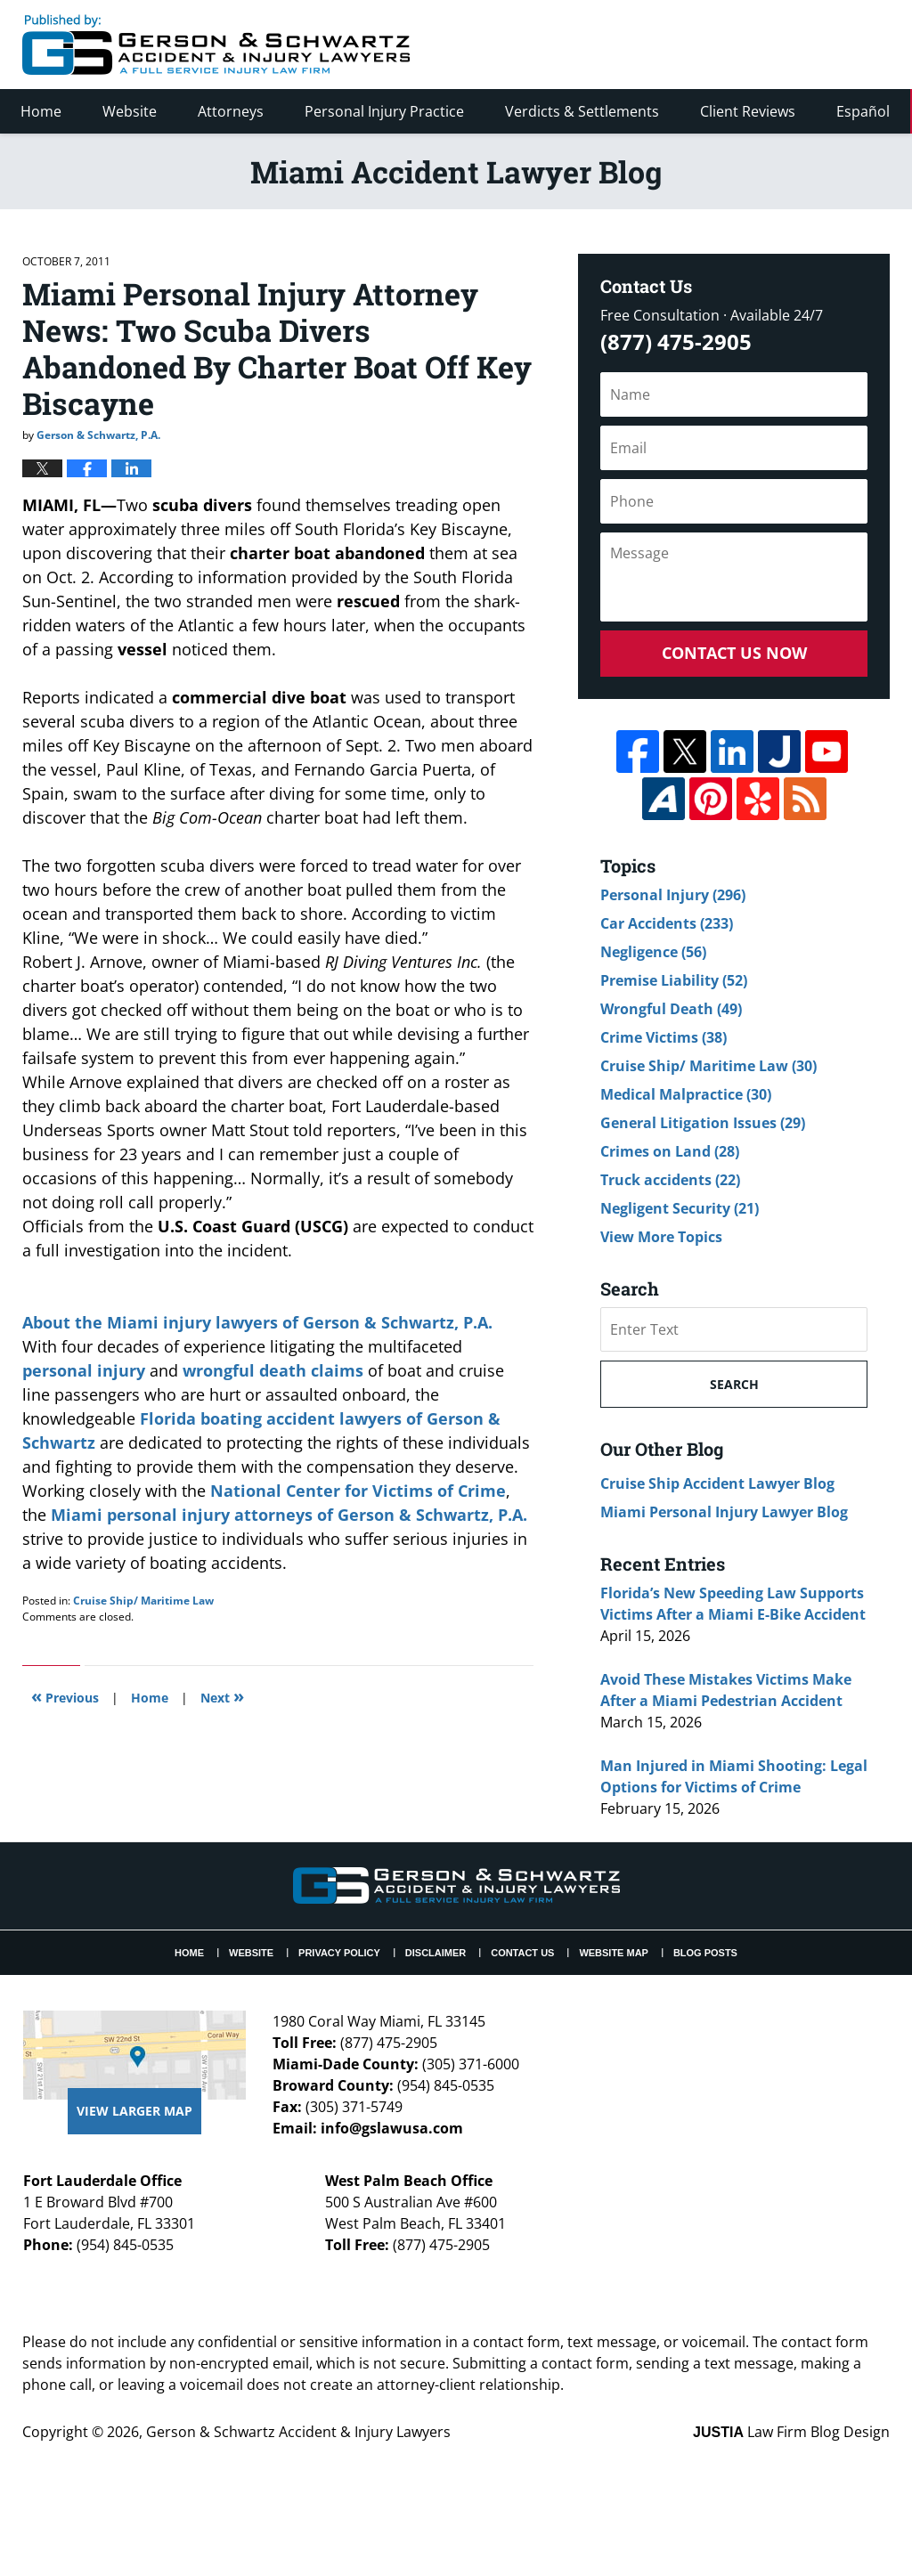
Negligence (653, 952)
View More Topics (661, 1237)
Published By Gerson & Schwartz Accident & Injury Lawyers (741, 44)
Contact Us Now (734, 652)
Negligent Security (679, 1208)
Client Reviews (747, 111)
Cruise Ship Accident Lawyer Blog (717, 1483)
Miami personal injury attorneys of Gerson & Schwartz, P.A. (289, 1514)
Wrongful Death (671, 1009)
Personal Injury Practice (384, 111)
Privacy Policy (339, 1952)
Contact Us (522, 1952)
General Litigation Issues (702, 1123)
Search (734, 1384)
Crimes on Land (669, 1151)
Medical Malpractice (685, 1094)
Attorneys (231, 111)
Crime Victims (663, 1037)
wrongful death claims (273, 1370)
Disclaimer (435, 1952)
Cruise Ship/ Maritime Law (143, 1600)
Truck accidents (670, 1180)
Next (222, 1696)
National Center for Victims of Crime (358, 1490)
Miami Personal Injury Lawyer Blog (724, 1512)
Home (40, 111)
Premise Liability (673, 980)
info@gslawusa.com (392, 2128)
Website (129, 111)
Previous (65, 1696)
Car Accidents (666, 923)
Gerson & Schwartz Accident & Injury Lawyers (298, 2432)
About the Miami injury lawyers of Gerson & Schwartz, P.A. (257, 1322)
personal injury (83, 1370)
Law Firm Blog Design (791, 2432)
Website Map (613, 1952)
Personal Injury (672, 895)
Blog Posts (705, 1952)
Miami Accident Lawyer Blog (216, 44)
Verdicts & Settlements (582, 111)
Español (863, 111)
